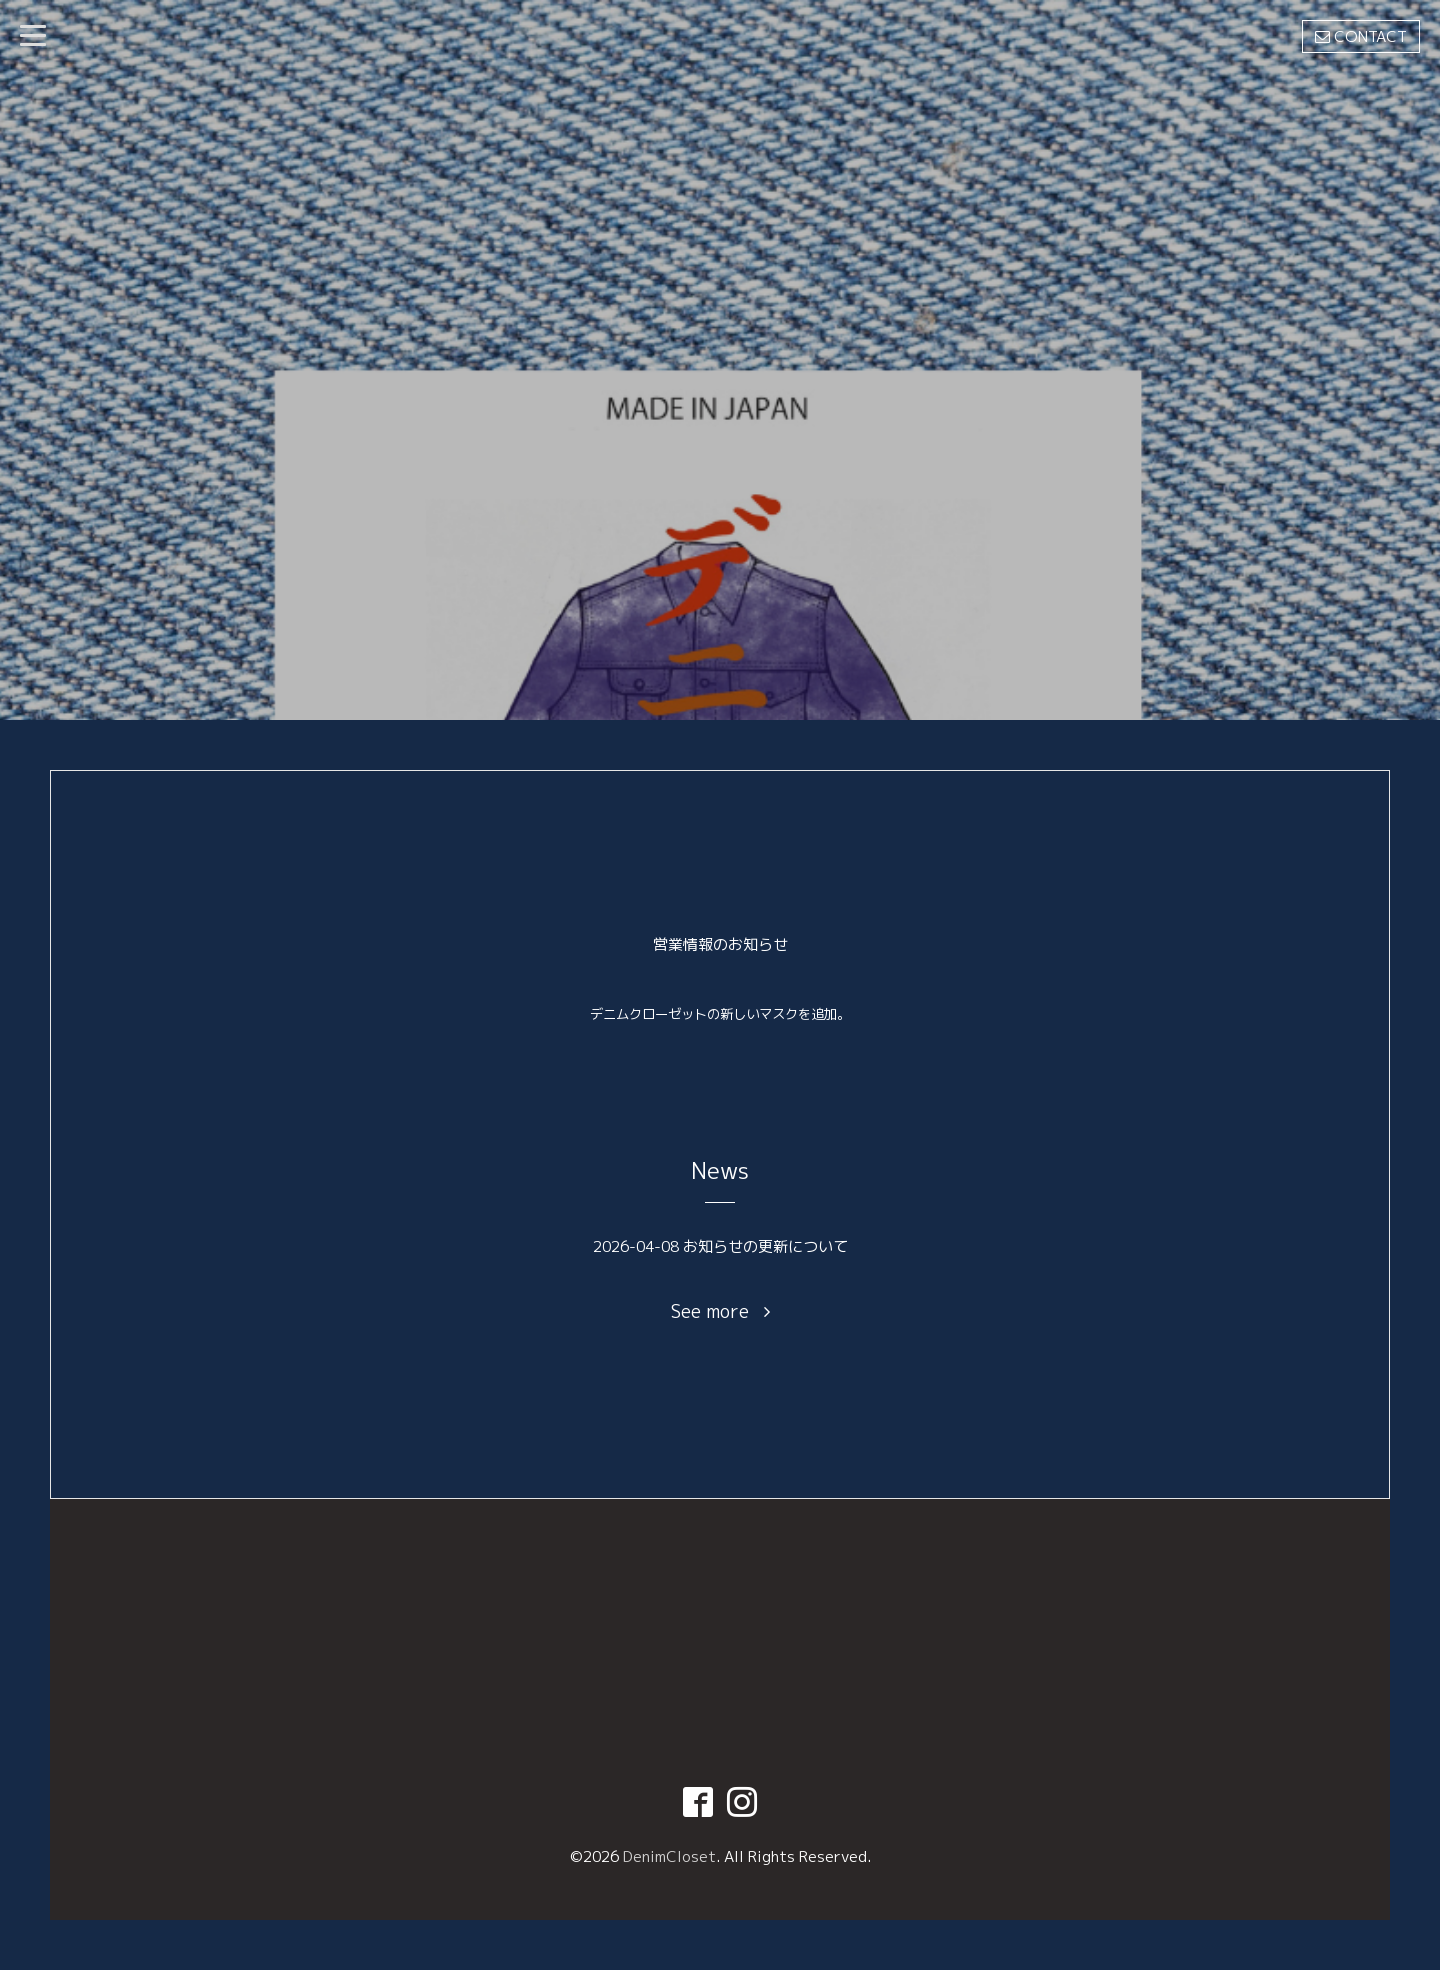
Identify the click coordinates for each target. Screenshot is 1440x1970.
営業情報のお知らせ (720, 944)
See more (720, 1312)
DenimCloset (669, 1856)
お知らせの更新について (765, 1246)
